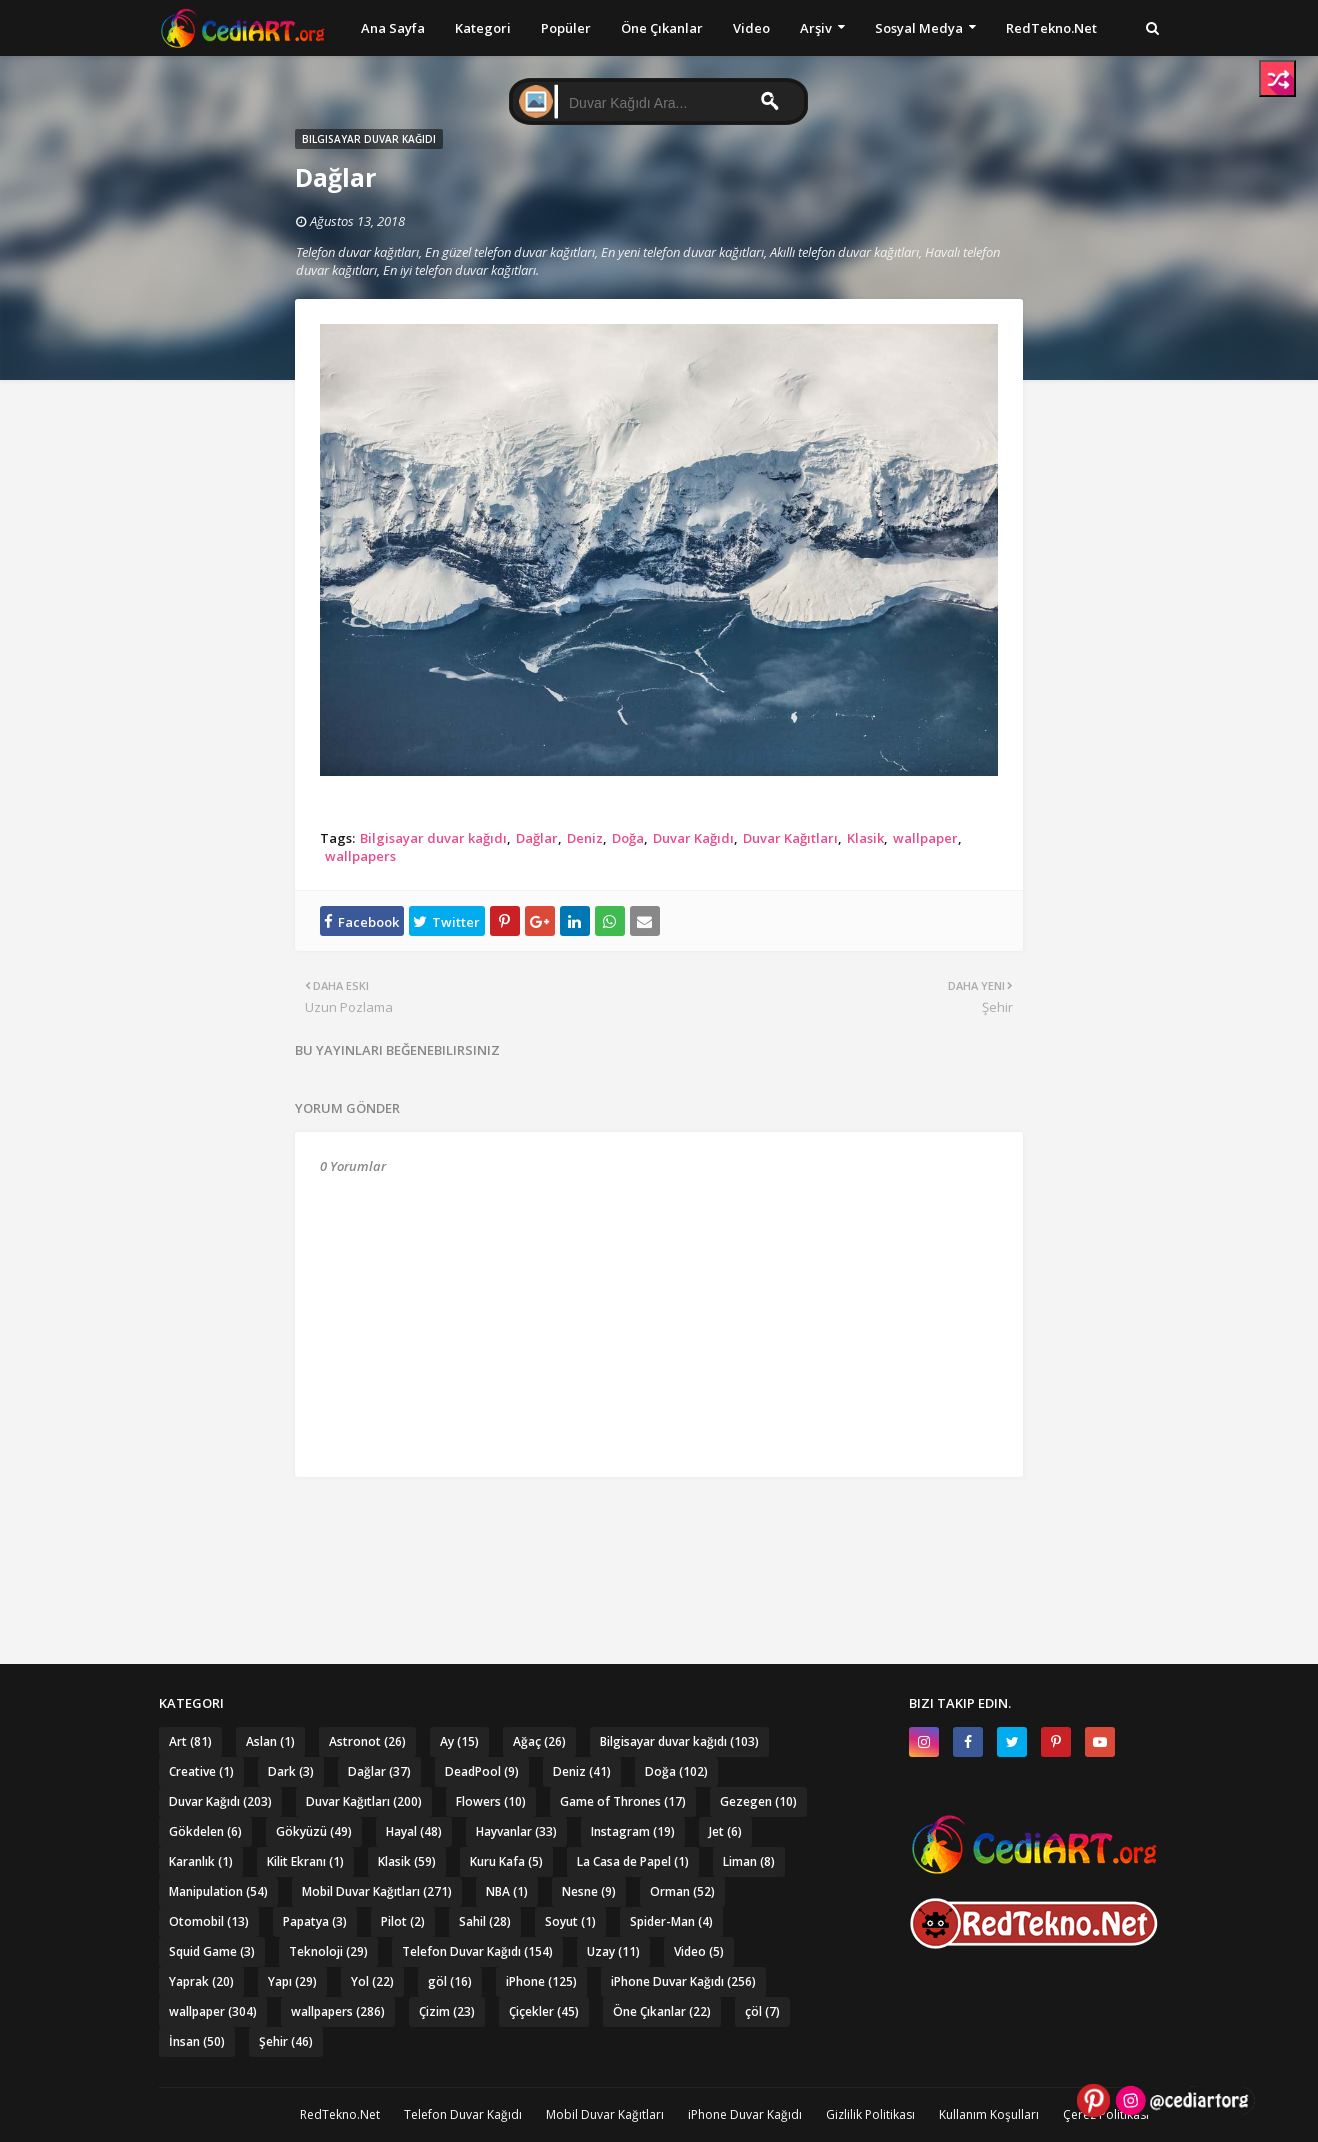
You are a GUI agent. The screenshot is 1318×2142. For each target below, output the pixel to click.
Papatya (315, 1921)
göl (450, 1981)
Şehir (286, 2041)
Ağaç (539, 1741)
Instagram (633, 1831)
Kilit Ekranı (305, 1861)
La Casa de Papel (633, 1861)
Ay (459, 1741)
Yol (372, 1981)
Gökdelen (205, 1831)
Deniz (585, 838)
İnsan (197, 2041)
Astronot (367, 1741)
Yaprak (201, 1981)
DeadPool (482, 1771)
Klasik (865, 838)
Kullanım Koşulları (989, 2114)
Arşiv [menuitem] (816, 28)
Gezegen (758, 1801)
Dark (291, 1771)
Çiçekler (544, 2011)
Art (190, 1741)
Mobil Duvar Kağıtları (377, 1891)
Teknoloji (328, 1951)
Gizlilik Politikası (870, 2114)
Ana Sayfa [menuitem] (393, 28)
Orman (682, 1891)
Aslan (270, 1741)
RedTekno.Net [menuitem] (1051, 28)
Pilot (403, 1921)
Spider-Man (671, 1921)
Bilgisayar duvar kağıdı (433, 838)
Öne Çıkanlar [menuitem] (662, 28)
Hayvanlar (516, 1831)
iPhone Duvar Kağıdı (683, 1981)
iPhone (541, 1981)
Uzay (613, 1951)
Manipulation (218, 1891)
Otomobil (209, 1921)
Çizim (447, 2011)
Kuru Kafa (506, 1861)
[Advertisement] (659, 1532)
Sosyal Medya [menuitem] (919, 28)
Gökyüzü (314, 1831)
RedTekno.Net (340, 2114)
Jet (725, 1831)
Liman (749, 1861)
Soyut (570, 1921)
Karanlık (201, 1861)
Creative (201, 1771)
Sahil (485, 1921)
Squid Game (212, 1951)
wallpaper (925, 838)
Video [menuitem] (751, 28)
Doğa (628, 838)
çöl (762, 2011)
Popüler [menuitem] (566, 28)
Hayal (414, 1831)
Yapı (292, 1981)
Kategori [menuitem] (483, 28)
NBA (507, 1891)
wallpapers (360, 856)
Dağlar (537, 838)
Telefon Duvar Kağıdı (477, 1951)
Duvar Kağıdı (693, 838)
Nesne (589, 1891)
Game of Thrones (623, 1801)
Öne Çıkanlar (662, 2011)
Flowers (491, 1801)
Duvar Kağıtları (790, 838)
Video (699, 1951)
